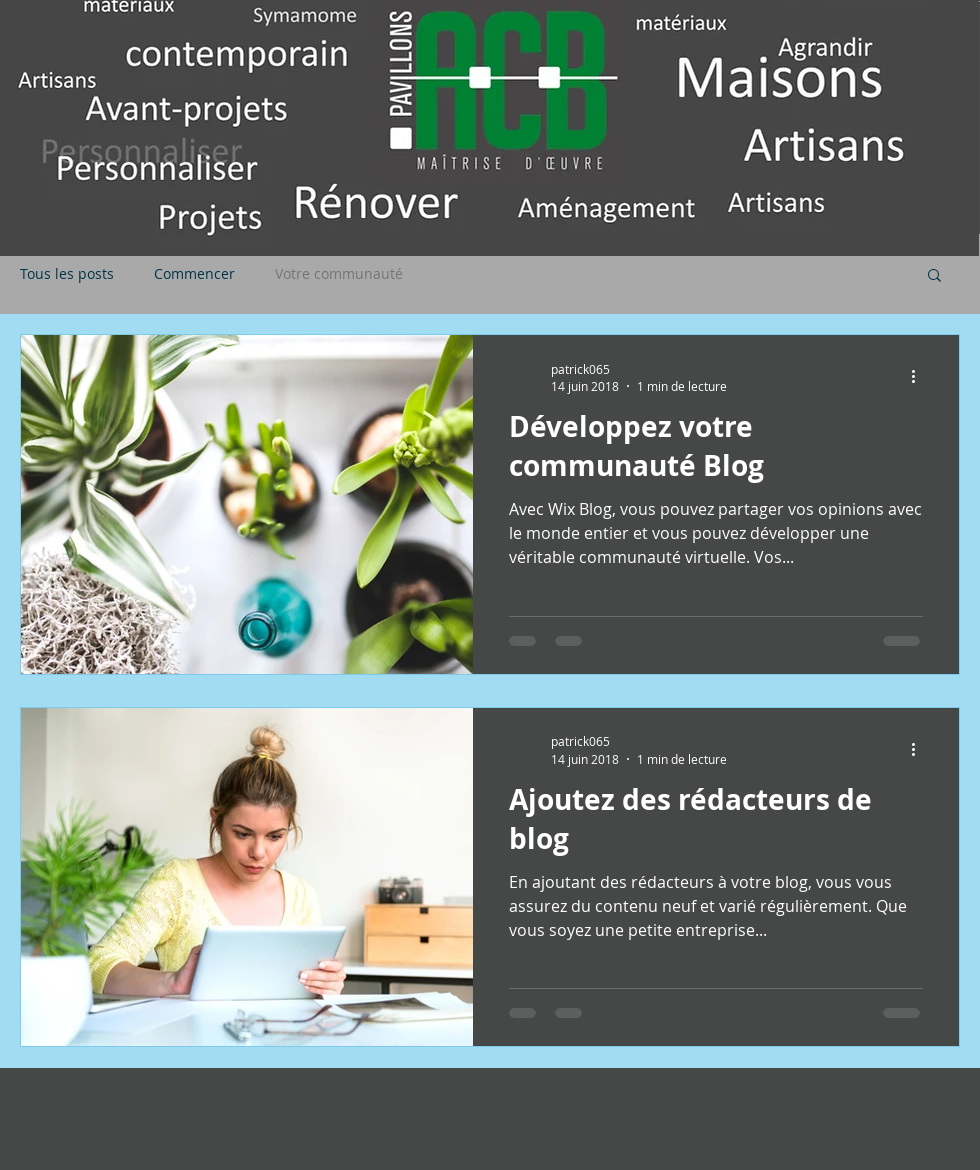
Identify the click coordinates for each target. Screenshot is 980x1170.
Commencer (194, 274)
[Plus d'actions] (920, 377)
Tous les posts (67, 274)
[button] (934, 276)
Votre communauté (339, 274)
